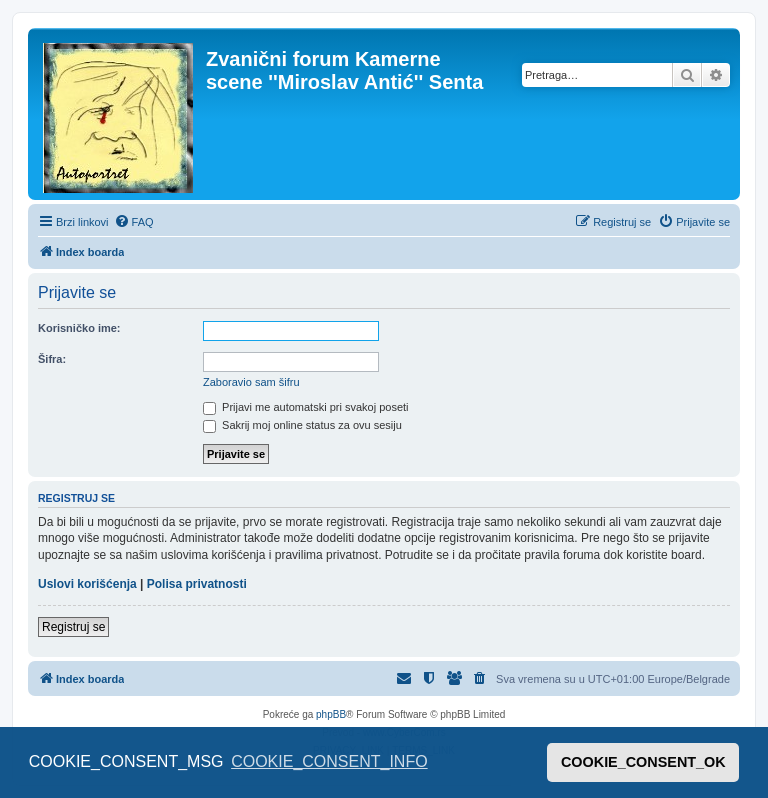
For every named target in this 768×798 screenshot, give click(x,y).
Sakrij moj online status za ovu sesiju (302, 425)
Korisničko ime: (79, 328)
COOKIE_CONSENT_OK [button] (643, 762)
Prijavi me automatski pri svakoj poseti (306, 407)
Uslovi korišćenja (87, 584)
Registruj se (73, 627)
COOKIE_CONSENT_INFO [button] (329, 761)
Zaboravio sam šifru (251, 382)
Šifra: (52, 359)
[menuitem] (134, 222)
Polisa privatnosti (197, 584)
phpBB (331, 714)
